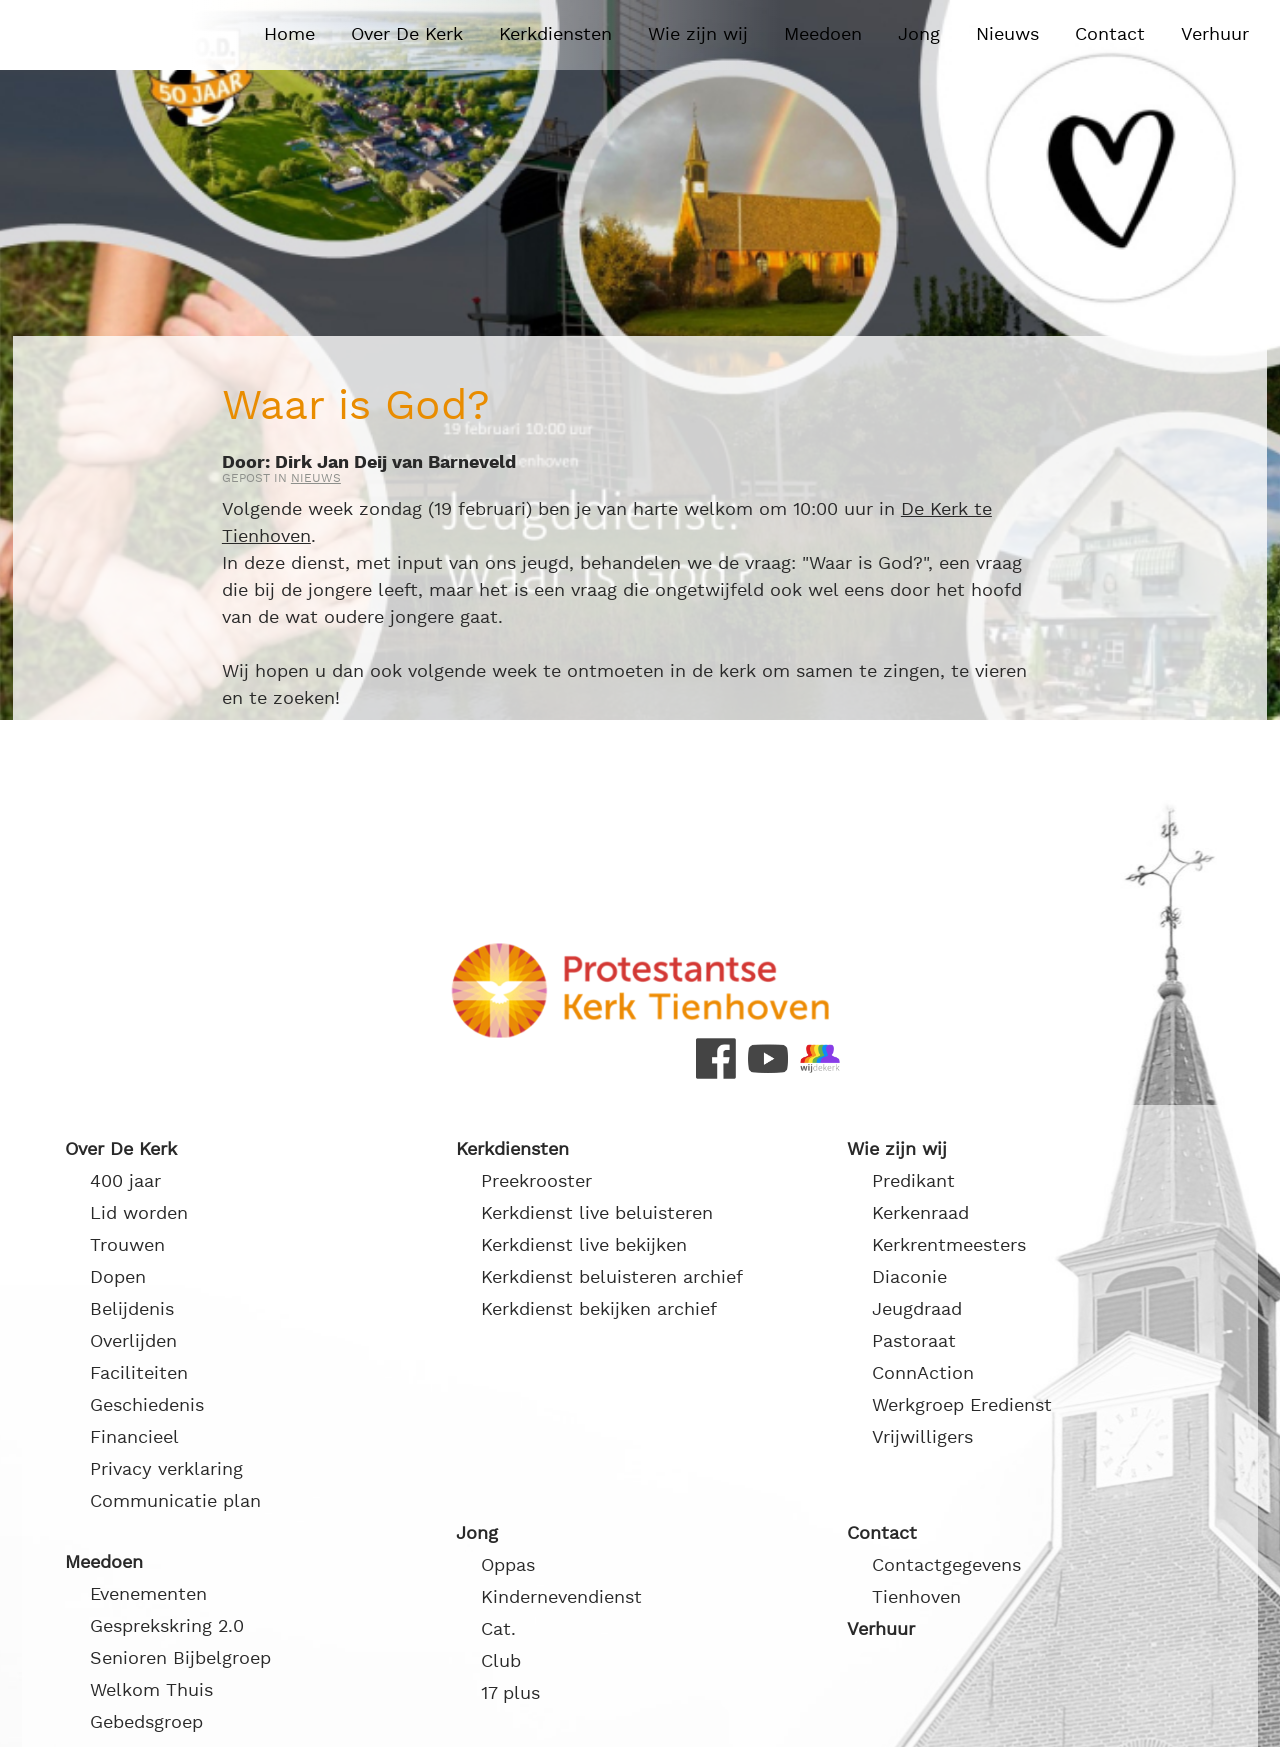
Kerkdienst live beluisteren (597, 1213)
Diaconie (909, 1277)
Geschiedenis (147, 1405)
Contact (1110, 34)
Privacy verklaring (166, 1469)
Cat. (498, 1629)
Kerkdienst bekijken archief (599, 1309)
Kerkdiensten (555, 34)
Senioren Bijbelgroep (180, 1658)
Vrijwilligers (922, 1437)
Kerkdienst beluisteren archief (612, 1277)
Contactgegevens (946, 1565)
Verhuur (1215, 34)
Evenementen (148, 1594)
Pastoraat (914, 1341)
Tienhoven (916, 1597)
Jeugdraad (917, 1309)
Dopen (118, 1277)
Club (501, 1661)
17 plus (510, 1693)
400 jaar (125, 1181)
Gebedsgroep (146, 1722)
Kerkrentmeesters (949, 1245)
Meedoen (823, 34)
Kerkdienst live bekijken (584, 1245)
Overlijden (133, 1341)
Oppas (508, 1565)
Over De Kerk (407, 34)
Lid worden (139, 1213)
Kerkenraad (920, 1213)
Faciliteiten (139, 1373)
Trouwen (127, 1245)
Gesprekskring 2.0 (167, 1626)
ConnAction (923, 1373)
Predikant (913, 1181)
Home (289, 34)
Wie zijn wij (698, 34)
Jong (919, 34)
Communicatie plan (175, 1501)
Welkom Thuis (151, 1690)
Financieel (134, 1437)
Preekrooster (536, 1181)
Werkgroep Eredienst (962, 1405)
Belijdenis (132, 1309)
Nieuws (1007, 34)
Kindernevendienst (561, 1597)
